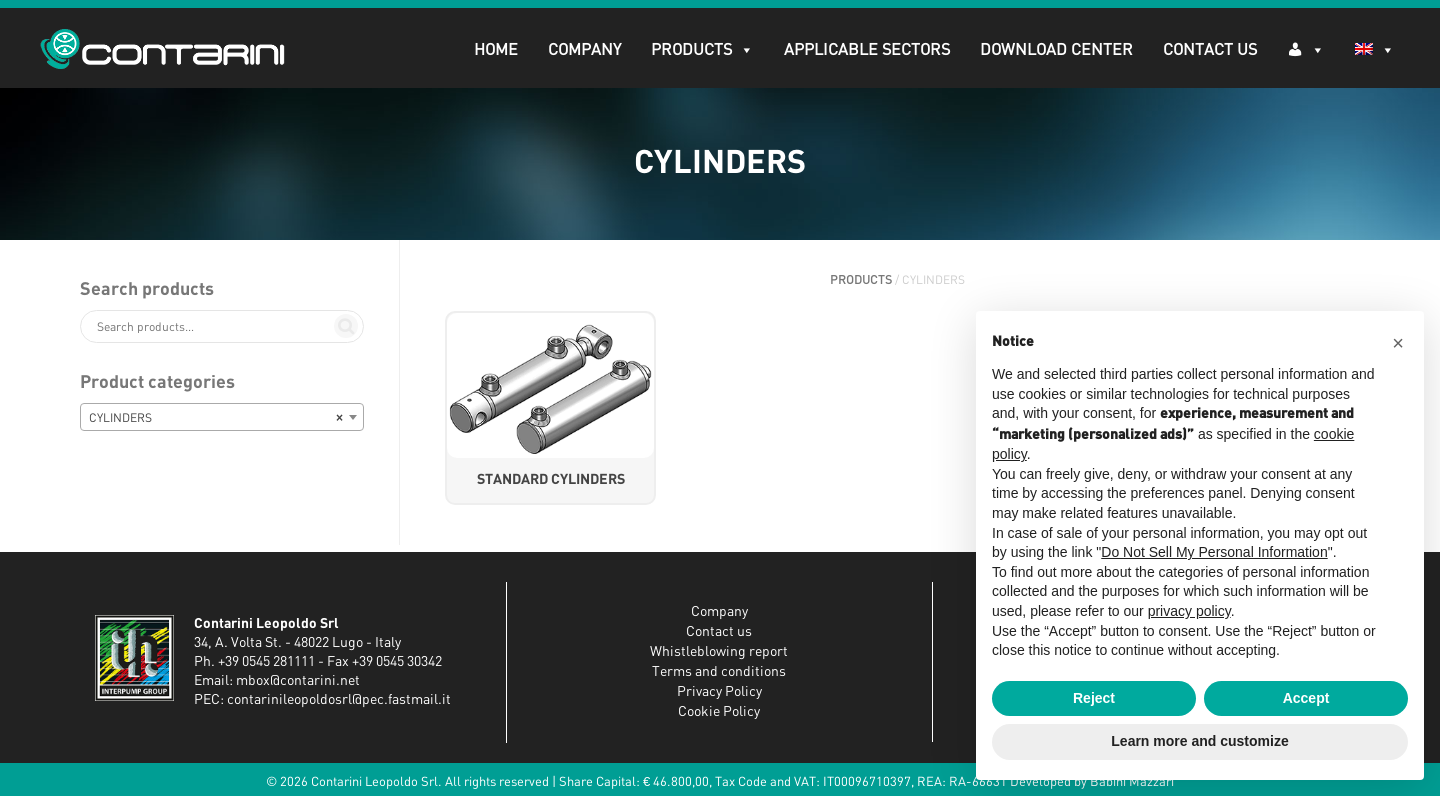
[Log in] (1306, 48)
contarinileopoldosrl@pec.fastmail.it (339, 700)
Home (496, 50)
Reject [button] (1094, 698)
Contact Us (1210, 50)
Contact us (719, 632)
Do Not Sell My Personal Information (1214, 552)
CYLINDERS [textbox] (216, 418)
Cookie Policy (719, 712)
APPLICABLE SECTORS (867, 50)
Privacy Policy (719, 692)
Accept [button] (1306, 698)
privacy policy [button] (1189, 611)
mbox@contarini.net (298, 681)
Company (584, 50)
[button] (1398, 343)
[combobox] (222, 417)
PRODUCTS (702, 50)
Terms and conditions (719, 672)
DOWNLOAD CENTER (1056, 50)
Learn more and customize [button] (1199, 741)
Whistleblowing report (719, 652)
